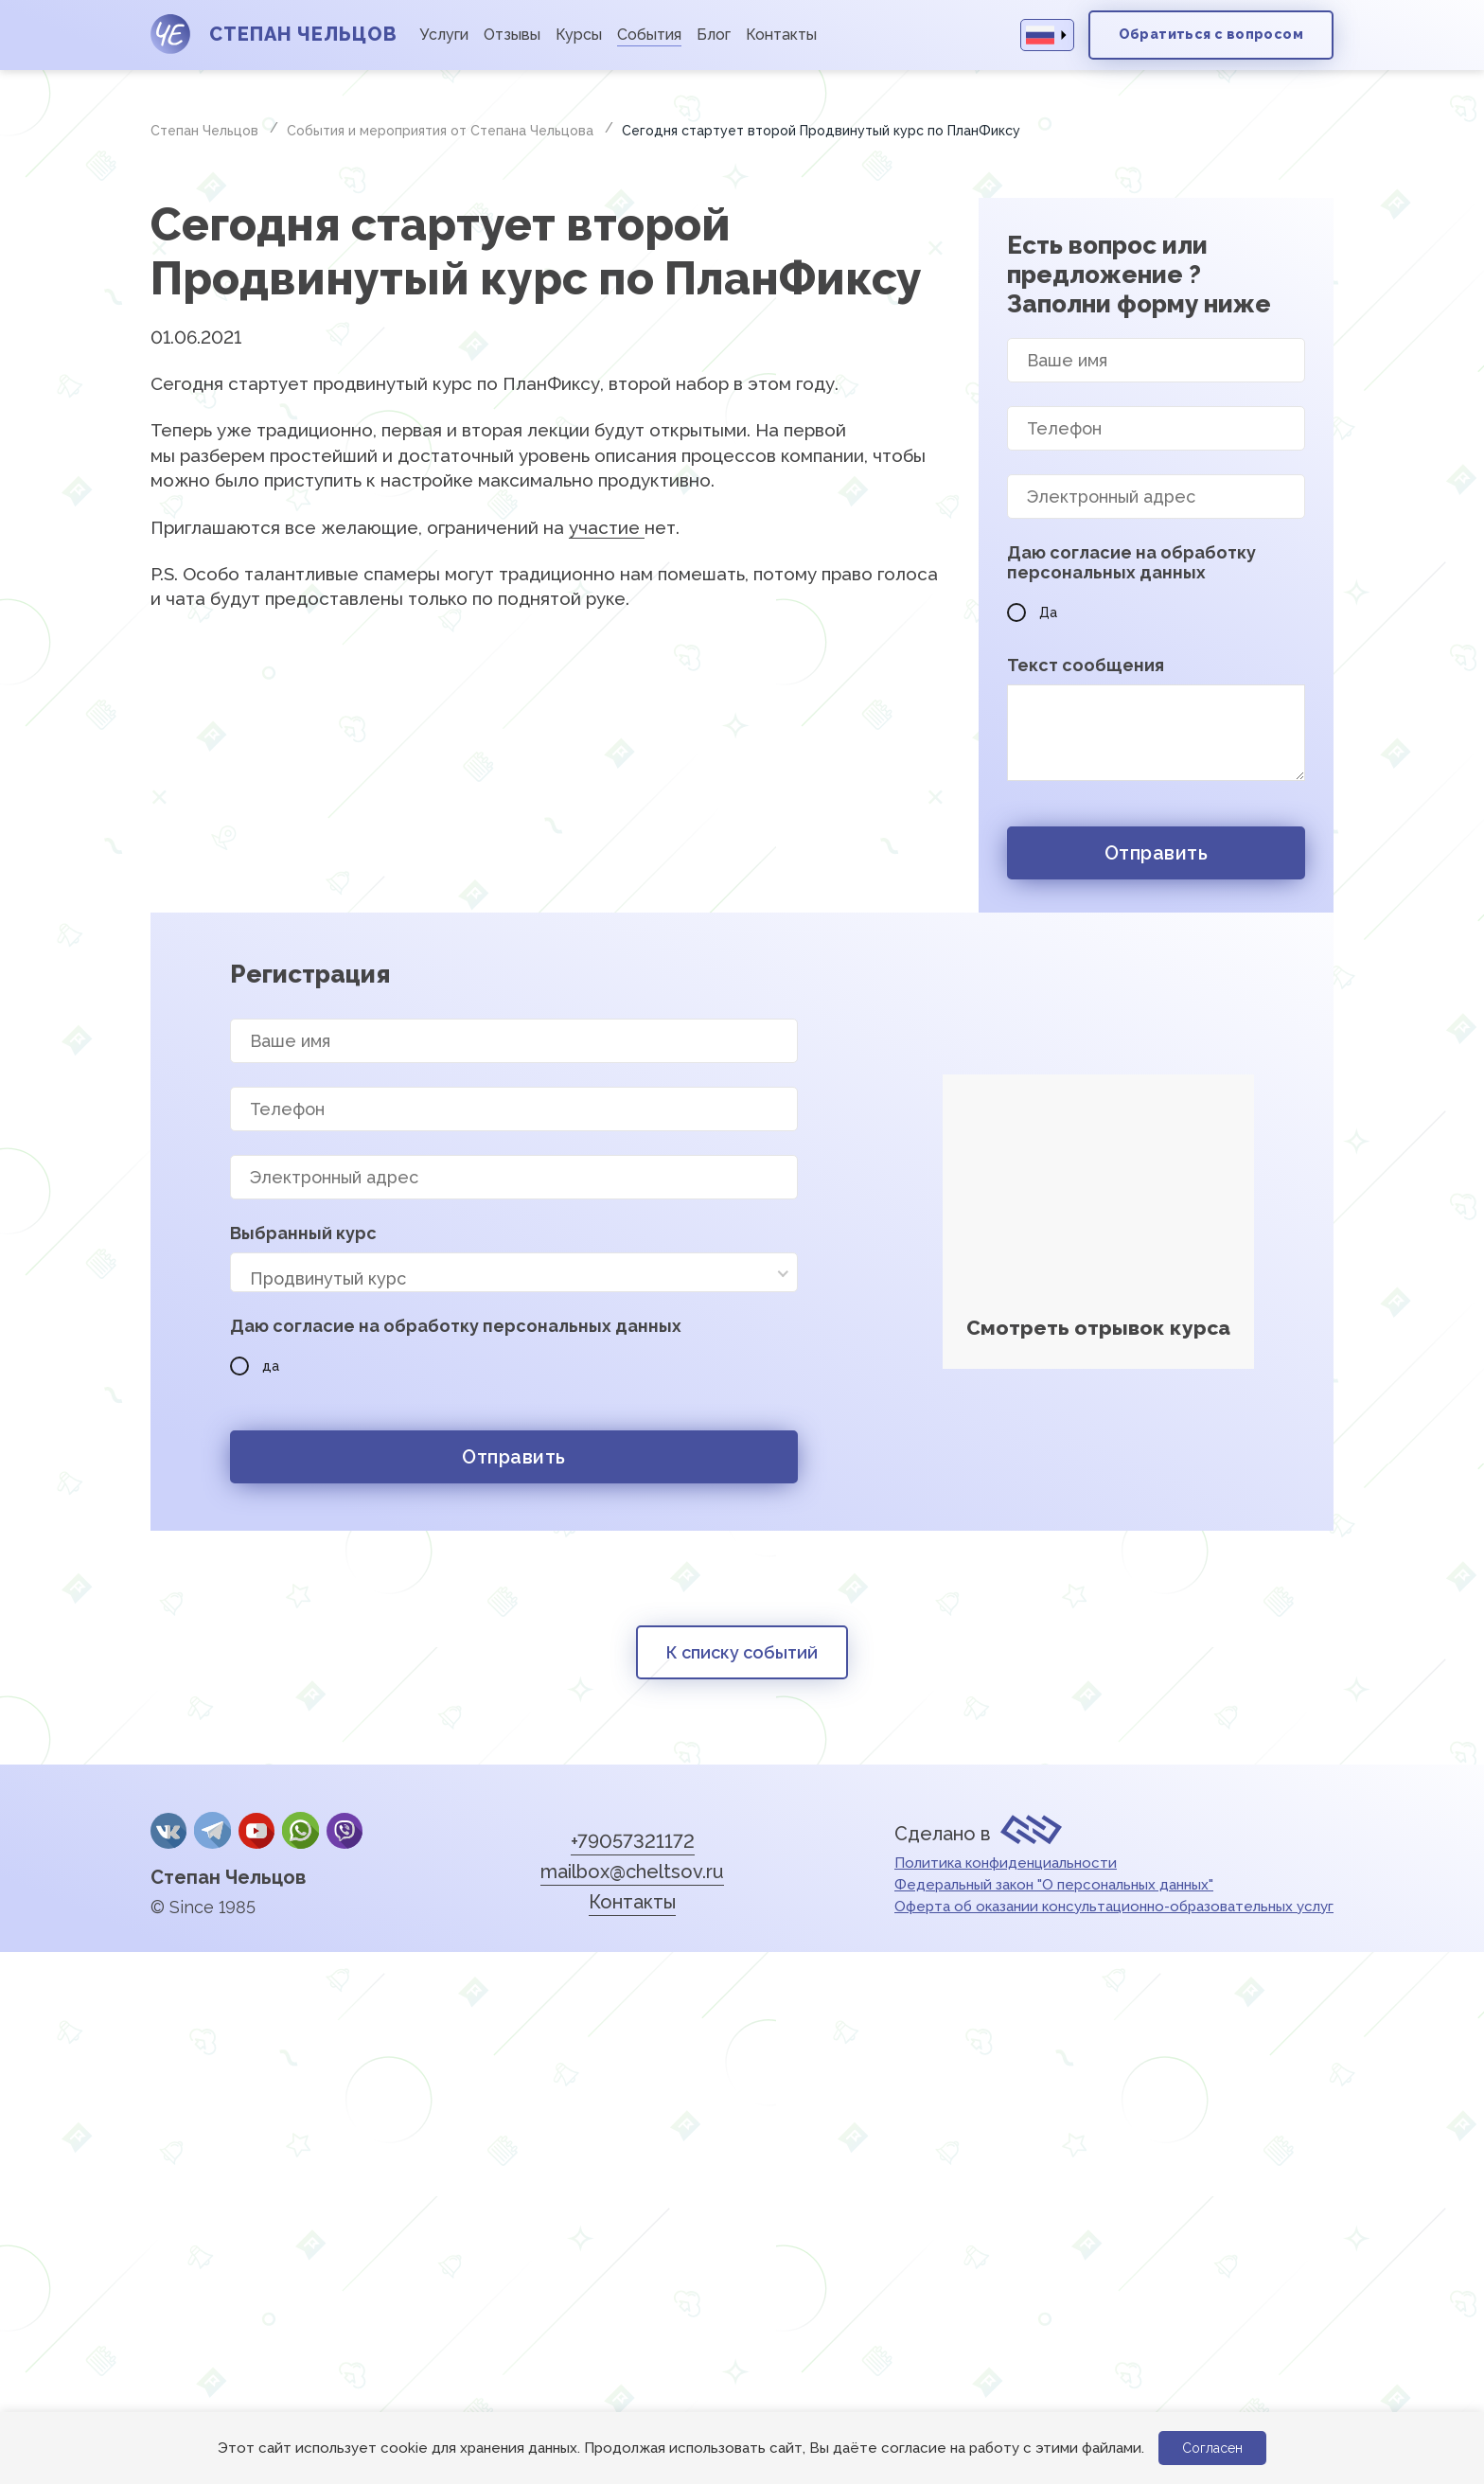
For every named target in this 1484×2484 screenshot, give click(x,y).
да (254, 1366)
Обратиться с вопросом (1211, 34)
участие (607, 527)
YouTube (256, 1831)
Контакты (781, 35)
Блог (714, 35)
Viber (344, 1831)
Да (1032, 612)
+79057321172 (633, 1841)
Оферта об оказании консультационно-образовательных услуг (1114, 1906)
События (649, 35)
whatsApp (300, 1831)
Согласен (1212, 2448)
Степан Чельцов (228, 1877)
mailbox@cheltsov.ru (632, 1871)
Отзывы (512, 35)
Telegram (212, 1831)
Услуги (443, 35)
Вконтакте (168, 1831)
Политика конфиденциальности (1005, 1863)
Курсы (579, 35)
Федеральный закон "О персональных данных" (1053, 1884)
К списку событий (742, 1652)
